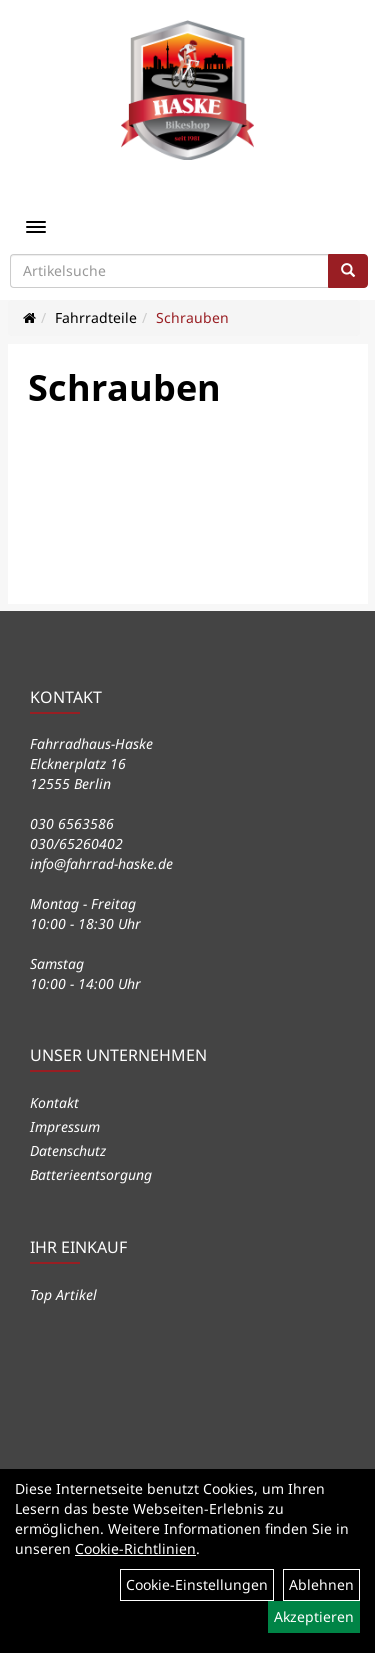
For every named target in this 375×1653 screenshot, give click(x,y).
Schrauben (192, 317)
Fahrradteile (96, 317)
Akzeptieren (314, 1616)
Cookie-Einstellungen (197, 1584)
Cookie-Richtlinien (135, 1548)
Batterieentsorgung (91, 1174)
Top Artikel (63, 1294)
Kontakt (54, 1102)
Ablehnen (321, 1584)
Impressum (65, 1126)
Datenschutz (68, 1150)
